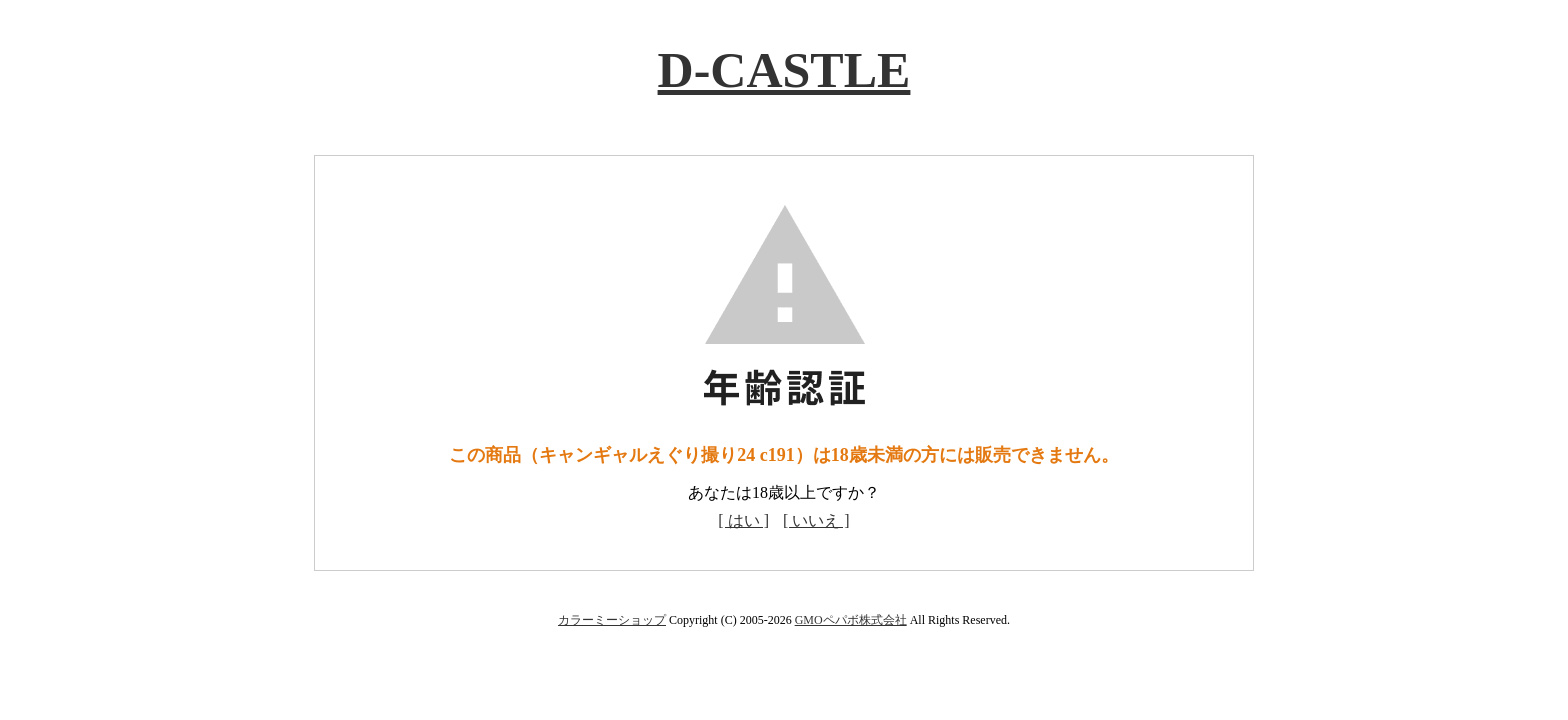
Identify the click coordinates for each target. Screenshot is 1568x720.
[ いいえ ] (816, 520)
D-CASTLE (784, 70)
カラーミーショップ (612, 620)
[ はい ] (743, 520)
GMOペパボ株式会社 (851, 620)
